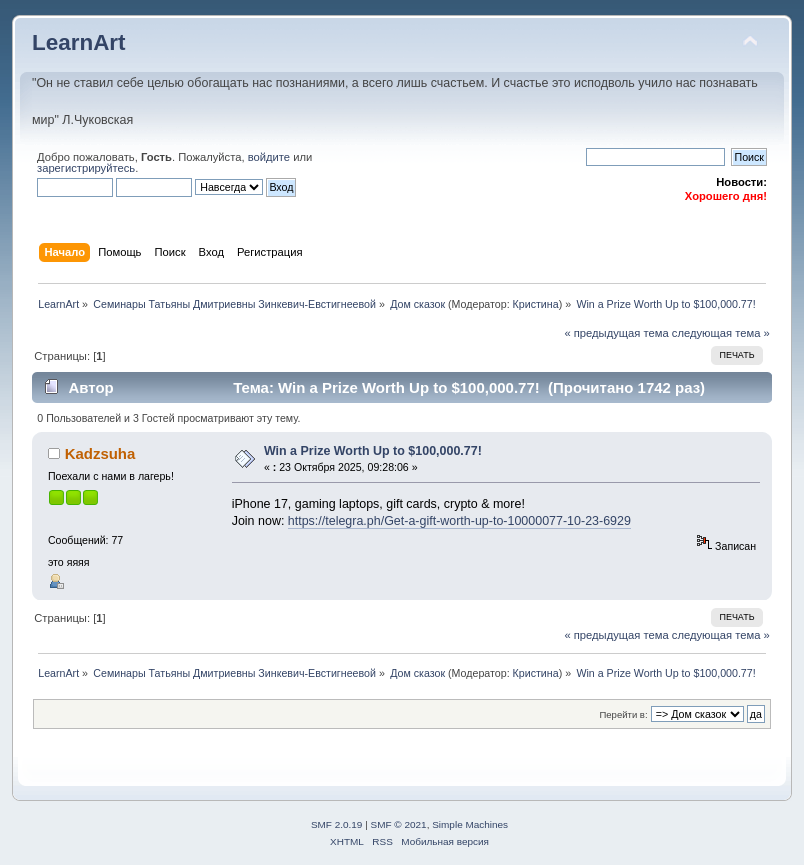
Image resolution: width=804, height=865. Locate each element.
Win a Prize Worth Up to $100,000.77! (373, 451)
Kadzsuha (100, 453)
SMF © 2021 (399, 824)
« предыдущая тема (616, 333)
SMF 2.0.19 (337, 824)
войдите (269, 157)
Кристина (536, 304)
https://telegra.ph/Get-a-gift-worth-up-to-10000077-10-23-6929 (459, 521)
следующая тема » (721, 333)
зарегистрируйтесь (86, 168)
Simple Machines (470, 824)
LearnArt (79, 42)
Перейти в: (623, 714)
